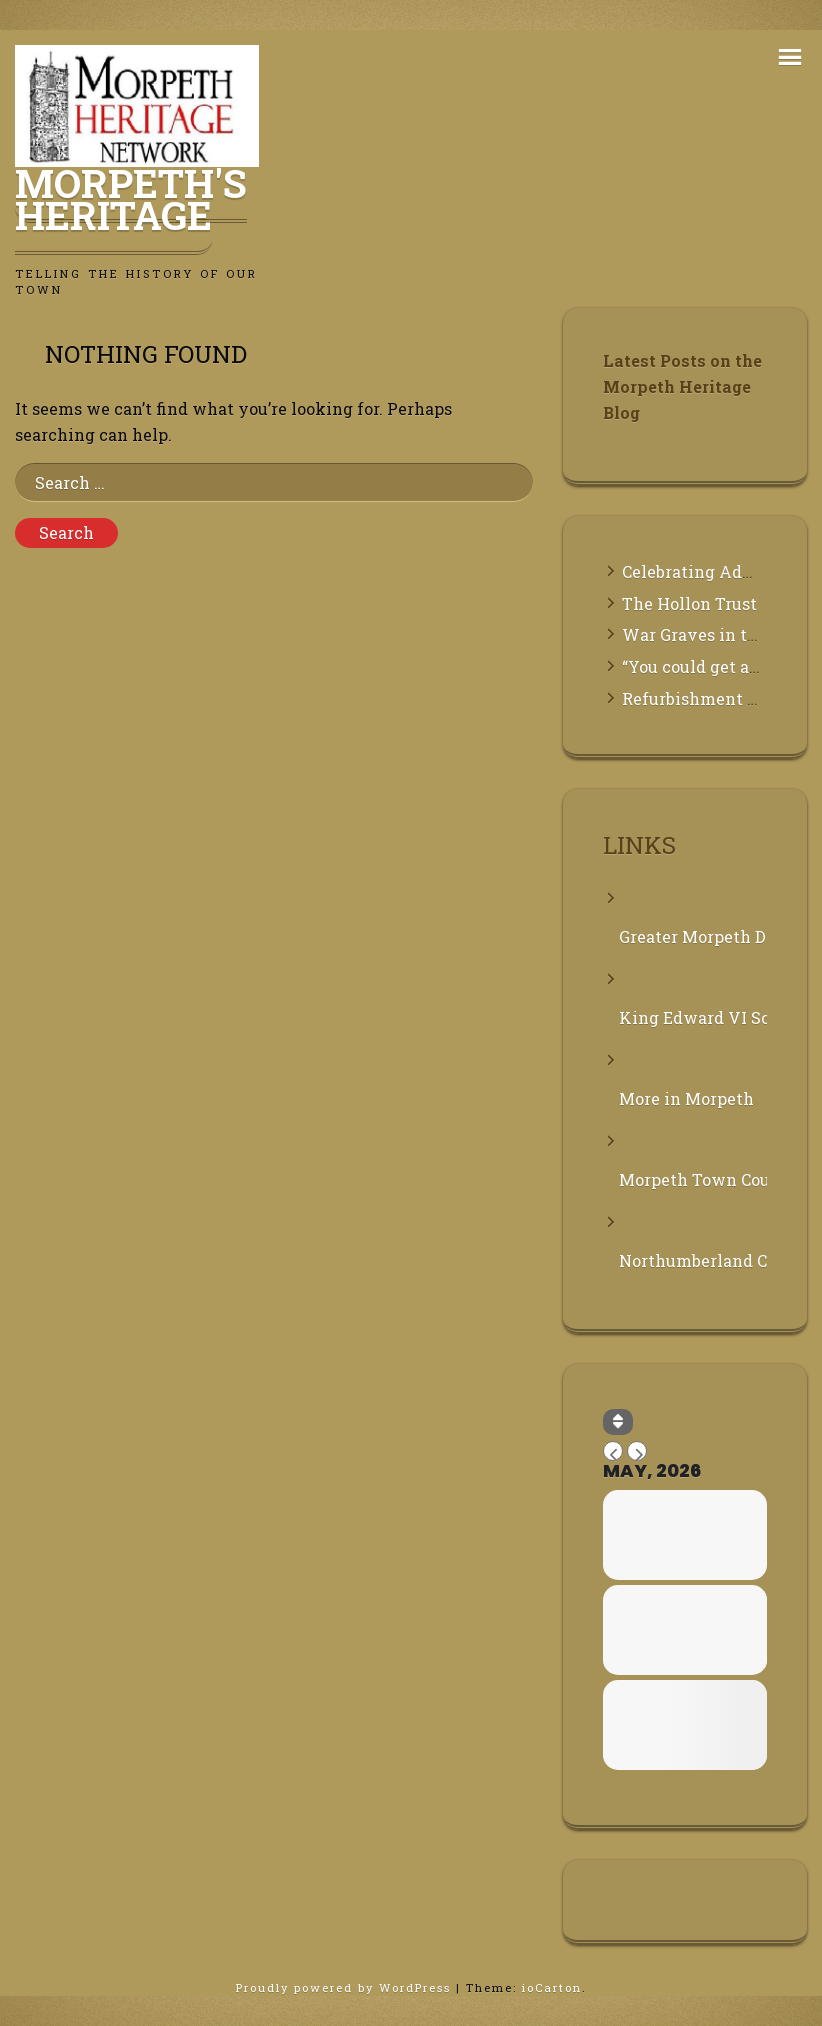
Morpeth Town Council (693, 1179)
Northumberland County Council (693, 1260)
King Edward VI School (693, 1017)
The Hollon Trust (689, 603)
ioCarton (552, 1987)
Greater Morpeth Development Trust (693, 936)
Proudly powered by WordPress (346, 1987)
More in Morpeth (686, 1098)
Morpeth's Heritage (131, 199)
